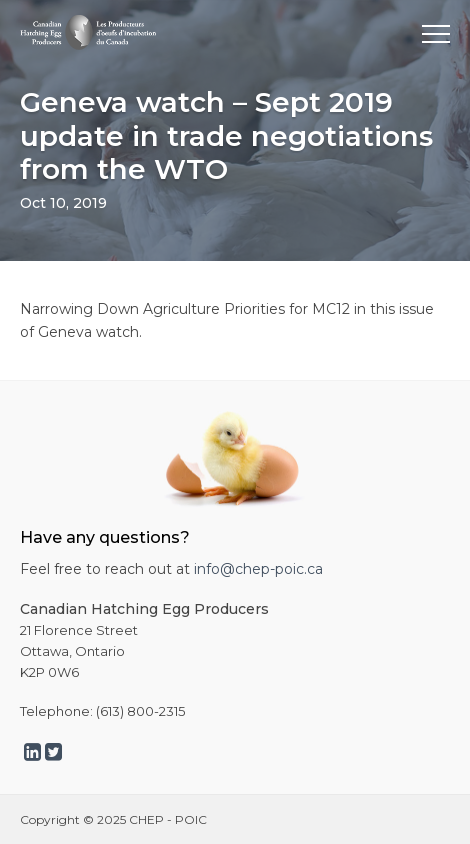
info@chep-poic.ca (258, 569)
